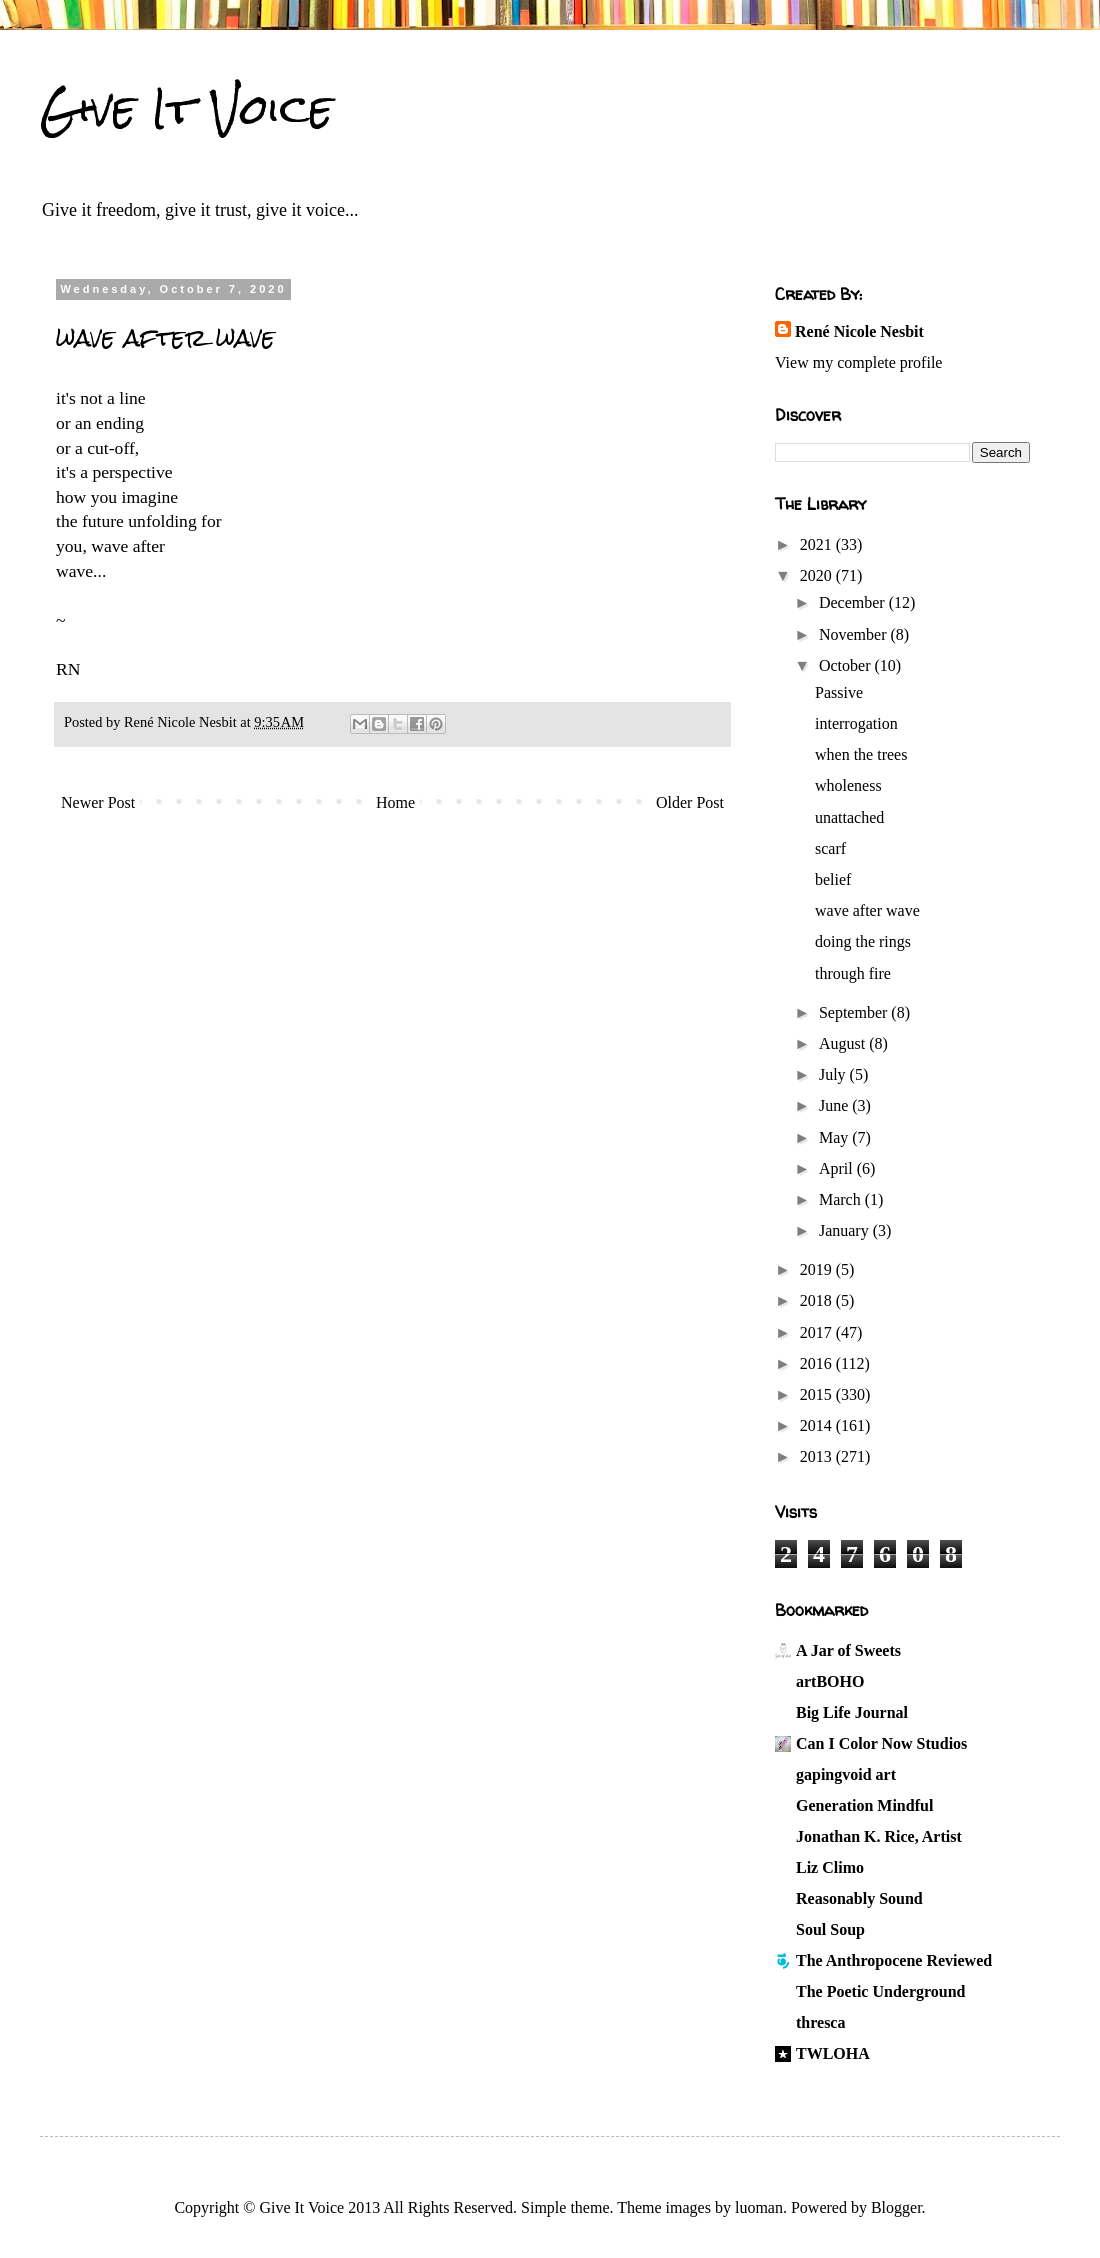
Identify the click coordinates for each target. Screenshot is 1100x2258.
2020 (818, 575)
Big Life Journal (852, 1712)
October (847, 665)
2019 (818, 1269)
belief (833, 879)
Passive (839, 692)
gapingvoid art (846, 1774)
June (835, 1105)
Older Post (690, 802)
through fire (853, 973)
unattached (849, 817)
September (855, 1012)
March (842, 1199)
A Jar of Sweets (848, 1650)
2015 (818, 1394)
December (854, 602)
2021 (818, 544)
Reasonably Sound (859, 1898)
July (834, 1074)
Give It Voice (186, 109)
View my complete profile (858, 362)
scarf (830, 848)
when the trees (861, 754)
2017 (818, 1332)
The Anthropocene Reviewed (894, 1960)
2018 (818, 1300)
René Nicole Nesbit (859, 331)
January (846, 1230)
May (835, 1137)
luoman (759, 2207)
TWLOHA (833, 2053)
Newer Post (98, 802)
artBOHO (830, 1681)
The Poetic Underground (880, 1991)
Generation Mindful (864, 1805)
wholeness (848, 785)
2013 (818, 1456)
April (838, 1168)
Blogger (896, 2207)
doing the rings (863, 941)
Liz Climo (830, 1867)
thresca (820, 2022)
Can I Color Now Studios (881, 1743)
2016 (818, 1363)
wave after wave (867, 910)
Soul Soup (830, 1929)
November (855, 634)
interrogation (856, 723)
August (844, 1043)
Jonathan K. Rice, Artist (879, 1836)
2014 (818, 1425)
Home (395, 802)
